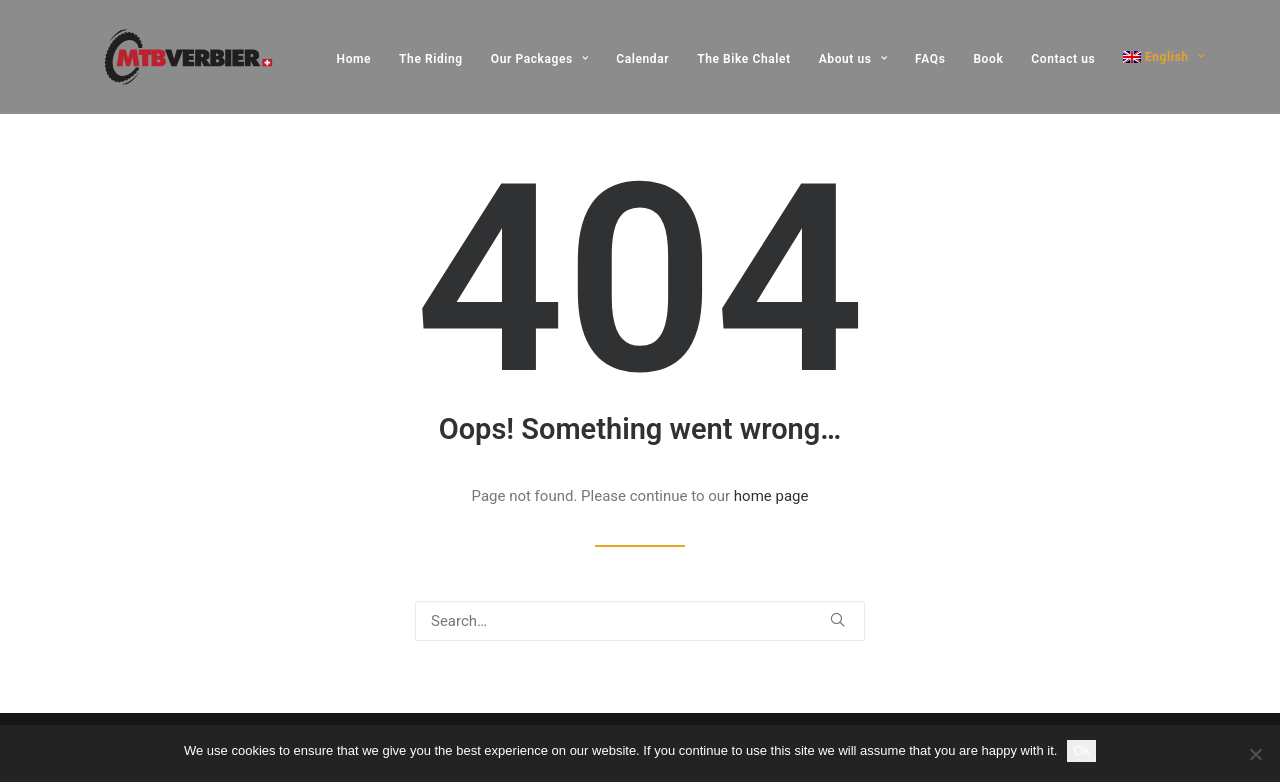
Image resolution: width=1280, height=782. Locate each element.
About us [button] (853, 59)
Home (354, 59)
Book (988, 59)
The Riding (431, 59)
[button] (837, 619)
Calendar (642, 59)
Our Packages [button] (540, 59)
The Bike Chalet (744, 59)
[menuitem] (361, 59)
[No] (1255, 754)
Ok (1081, 750)
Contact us (1063, 59)
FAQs (930, 59)
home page (771, 496)
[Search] (640, 621)
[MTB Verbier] (160, 57)
